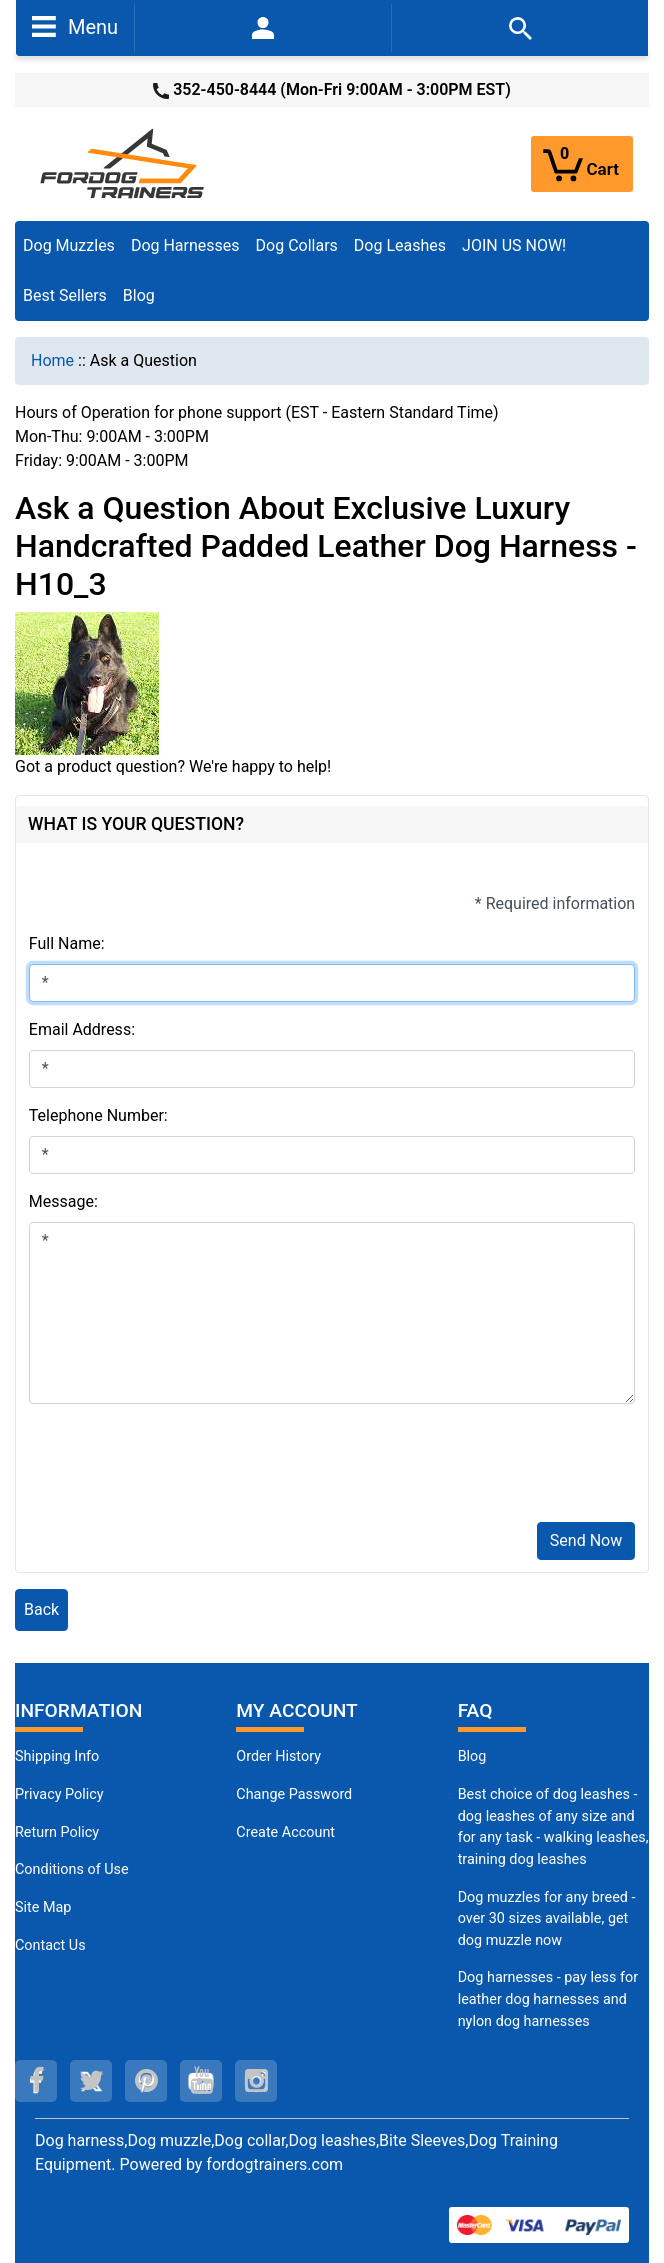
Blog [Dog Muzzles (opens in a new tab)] (472, 1756)
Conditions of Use (72, 1869)
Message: (63, 1201)
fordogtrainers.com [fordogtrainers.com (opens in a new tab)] (274, 2164)
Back (41, 1609)
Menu (75, 26)
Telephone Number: (98, 1115)
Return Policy (57, 1832)
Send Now (586, 1540)
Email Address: (82, 1029)
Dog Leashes (400, 245)
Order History (278, 1756)
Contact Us (50, 1945)
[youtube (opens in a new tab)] (201, 2081)
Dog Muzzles (69, 245)
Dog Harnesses (185, 245)
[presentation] (181, 1467)
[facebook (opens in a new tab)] (36, 2081)
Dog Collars (297, 245)
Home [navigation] (52, 360)
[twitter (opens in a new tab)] (91, 2081)
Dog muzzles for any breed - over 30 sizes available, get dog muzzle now (547, 1919)
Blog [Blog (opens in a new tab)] (139, 295)
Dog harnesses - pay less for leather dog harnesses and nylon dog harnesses (548, 1999)
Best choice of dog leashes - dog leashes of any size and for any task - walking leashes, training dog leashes (553, 1827)
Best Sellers (65, 295)
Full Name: (67, 943)
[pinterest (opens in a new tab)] (146, 2081)
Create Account (285, 1832)
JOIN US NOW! (514, 245)
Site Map (43, 1907)
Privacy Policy (59, 1794)
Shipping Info (57, 1756)
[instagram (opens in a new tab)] (256, 2081)
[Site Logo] (124, 162)
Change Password (294, 1794)
